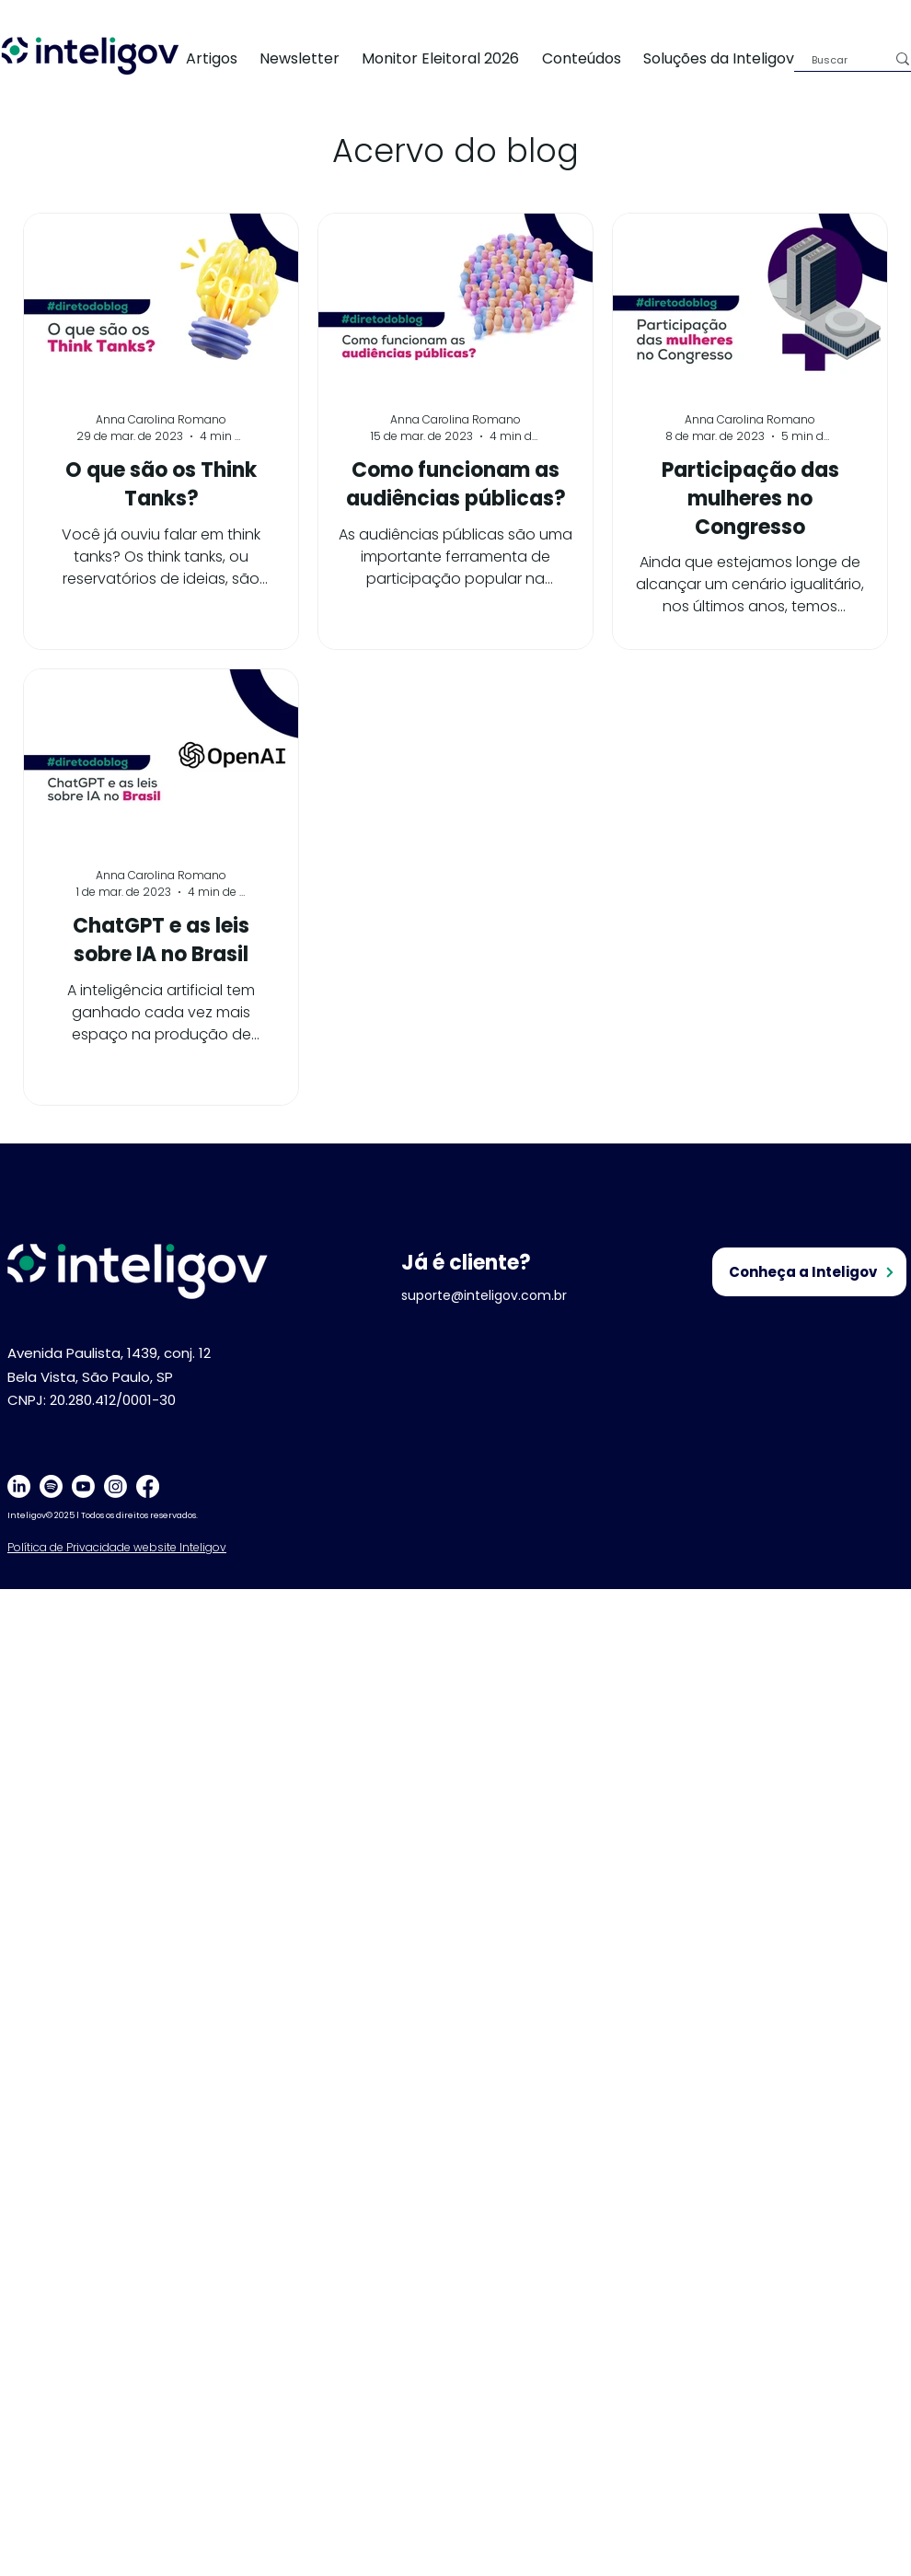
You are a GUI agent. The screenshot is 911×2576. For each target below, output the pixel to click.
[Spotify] (51, 1486)
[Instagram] (115, 1486)
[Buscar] (835, 60)
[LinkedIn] (18, 1486)
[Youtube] (83, 1486)
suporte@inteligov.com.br (484, 1295)
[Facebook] (147, 1486)
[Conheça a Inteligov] (809, 1271)
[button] (729, 58)
